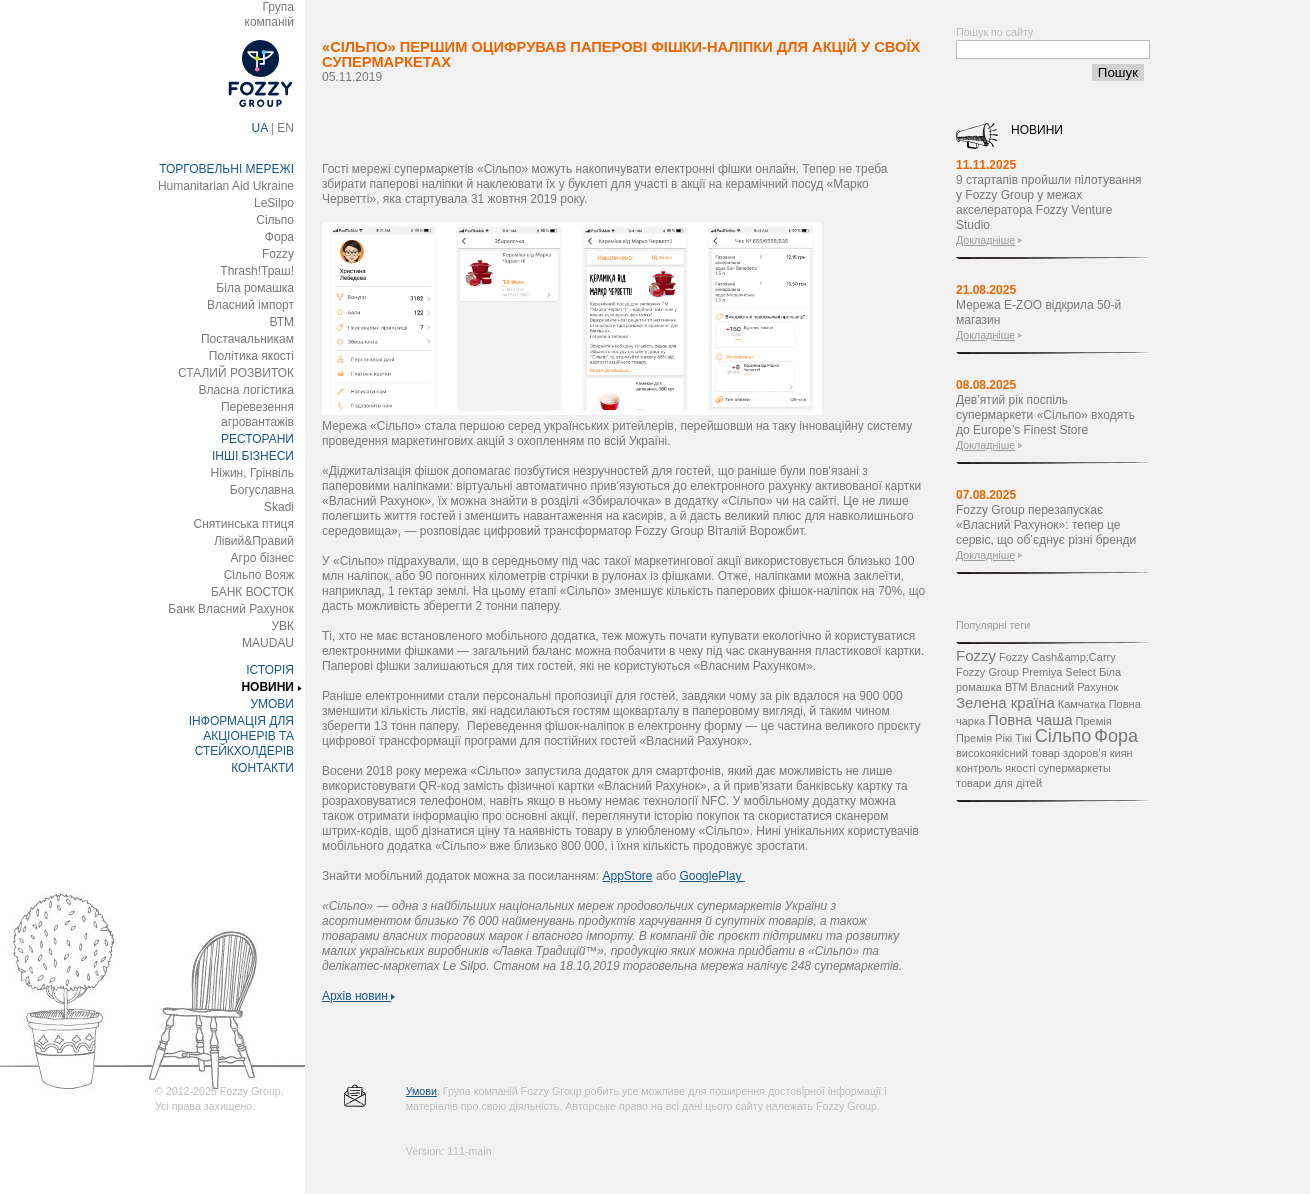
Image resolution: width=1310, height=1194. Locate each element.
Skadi (279, 507)
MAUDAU (268, 643)
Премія (1094, 721)
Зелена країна (1005, 702)
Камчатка (1082, 704)
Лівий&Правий (254, 541)
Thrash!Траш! (257, 271)
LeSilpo (274, 203)
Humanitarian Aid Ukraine (226, 186)
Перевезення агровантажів (257, 414)
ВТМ (281, 322)
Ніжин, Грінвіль (252, 473)
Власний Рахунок (1074, 687)
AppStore (628, 876)
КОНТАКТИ (262, 768)
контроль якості (995, 768)
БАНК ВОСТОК (252, 592)
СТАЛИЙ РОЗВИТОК (236, 373)
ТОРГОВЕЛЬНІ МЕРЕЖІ (226, 169)
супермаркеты (1074, 768)
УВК (282, 626)
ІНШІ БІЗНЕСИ (253, 456)
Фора (279, 237)
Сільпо (275, 220)
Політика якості (251, 356)
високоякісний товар (1008, 753)
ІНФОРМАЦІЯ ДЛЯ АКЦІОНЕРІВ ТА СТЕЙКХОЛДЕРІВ (241, 736)
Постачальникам (247, 339)
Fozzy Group (987, 672)
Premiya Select (1059, 672)
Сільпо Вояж (259, 575)
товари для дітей (999, 783)
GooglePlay (711, 876)
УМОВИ (272, 704)
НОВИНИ (267, 687)
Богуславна (262, 490)
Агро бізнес (262, 558)
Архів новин (358, 996)
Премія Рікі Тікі (994, 738)
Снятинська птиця (244, 524)
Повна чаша (1030, 719)
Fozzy (278, 254)
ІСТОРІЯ (270, 670)
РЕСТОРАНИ (257, 439)
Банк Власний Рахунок (231, 609)
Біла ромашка (255, 288)
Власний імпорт (250, 305)
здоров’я (1085, 753)
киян (1121, 753)
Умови (421, 1091)
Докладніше (985, 240)
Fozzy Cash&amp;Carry (1057, 657)
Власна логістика (246, 390)
